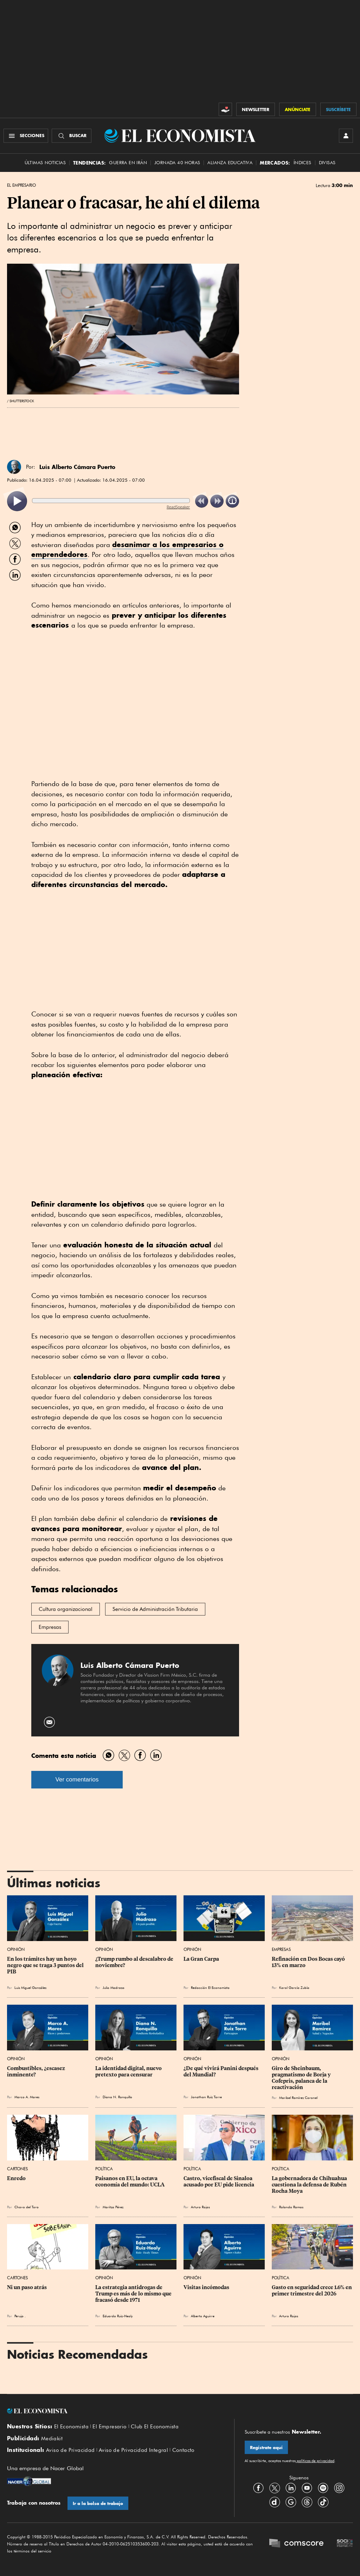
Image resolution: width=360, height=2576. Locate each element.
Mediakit (52, 2438)
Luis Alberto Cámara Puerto (77, 467)
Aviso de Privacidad (70, 2450)
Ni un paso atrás (27, 2287)
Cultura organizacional (65, 1609)
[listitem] (17, 501)
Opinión (16, 1949)
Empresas (50, 1627)
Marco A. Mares (26, 2097)
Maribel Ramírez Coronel (298, 2097)
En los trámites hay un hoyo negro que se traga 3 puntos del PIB (46, 1965)
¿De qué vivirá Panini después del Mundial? (221, 2071)
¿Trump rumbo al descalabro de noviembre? (134, 1962)
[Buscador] (71, 136)
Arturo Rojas (200, 2207)
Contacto (183, 2450)
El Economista (71, 2426)
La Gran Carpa (201, 1959)
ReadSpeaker (178, 507)
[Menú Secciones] (26, 136)
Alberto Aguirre (202, 2316)
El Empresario (21, 185)
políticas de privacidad (315, 2460)
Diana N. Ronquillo (117, 2097)
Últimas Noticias (45, 162)
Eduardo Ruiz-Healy (118, 2316)
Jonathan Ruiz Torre (206, 2097)
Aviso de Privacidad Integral (133, 2450)
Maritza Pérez (113, 2207)
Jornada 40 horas (177, 162)
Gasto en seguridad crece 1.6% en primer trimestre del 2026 (312, 2290)
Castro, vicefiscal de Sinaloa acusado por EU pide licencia (219, 2181)
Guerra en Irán (128, 162)
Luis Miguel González (30, 1987)
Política (104, 2168)
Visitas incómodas (206, 2287)
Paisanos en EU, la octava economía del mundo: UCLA (130, 2181)
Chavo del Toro (26, 2207)
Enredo (16, 2178)
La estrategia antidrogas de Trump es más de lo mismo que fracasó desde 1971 (134, 2293)
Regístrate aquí (266, 2447)
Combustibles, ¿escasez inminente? (36, 2071)
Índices (302, 162)
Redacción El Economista (210, 1987)
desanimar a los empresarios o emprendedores (127, 549)
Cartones (17, 2168)
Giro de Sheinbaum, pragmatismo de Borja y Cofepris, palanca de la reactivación (302, 2077)
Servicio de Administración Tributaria (155, 1609)
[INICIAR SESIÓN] (346, 136)
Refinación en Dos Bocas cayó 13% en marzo (309, 1962)
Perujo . (20, 2316)
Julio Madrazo (113, 1987)
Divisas (327, 162)
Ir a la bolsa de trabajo (98, 2503)
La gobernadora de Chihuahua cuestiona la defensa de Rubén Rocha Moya (310, 2184)
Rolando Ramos (291, 2207)
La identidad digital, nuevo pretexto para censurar (129, 2071)
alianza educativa (229, 162)
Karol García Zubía (294, 1987)
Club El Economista (155, 2426)
